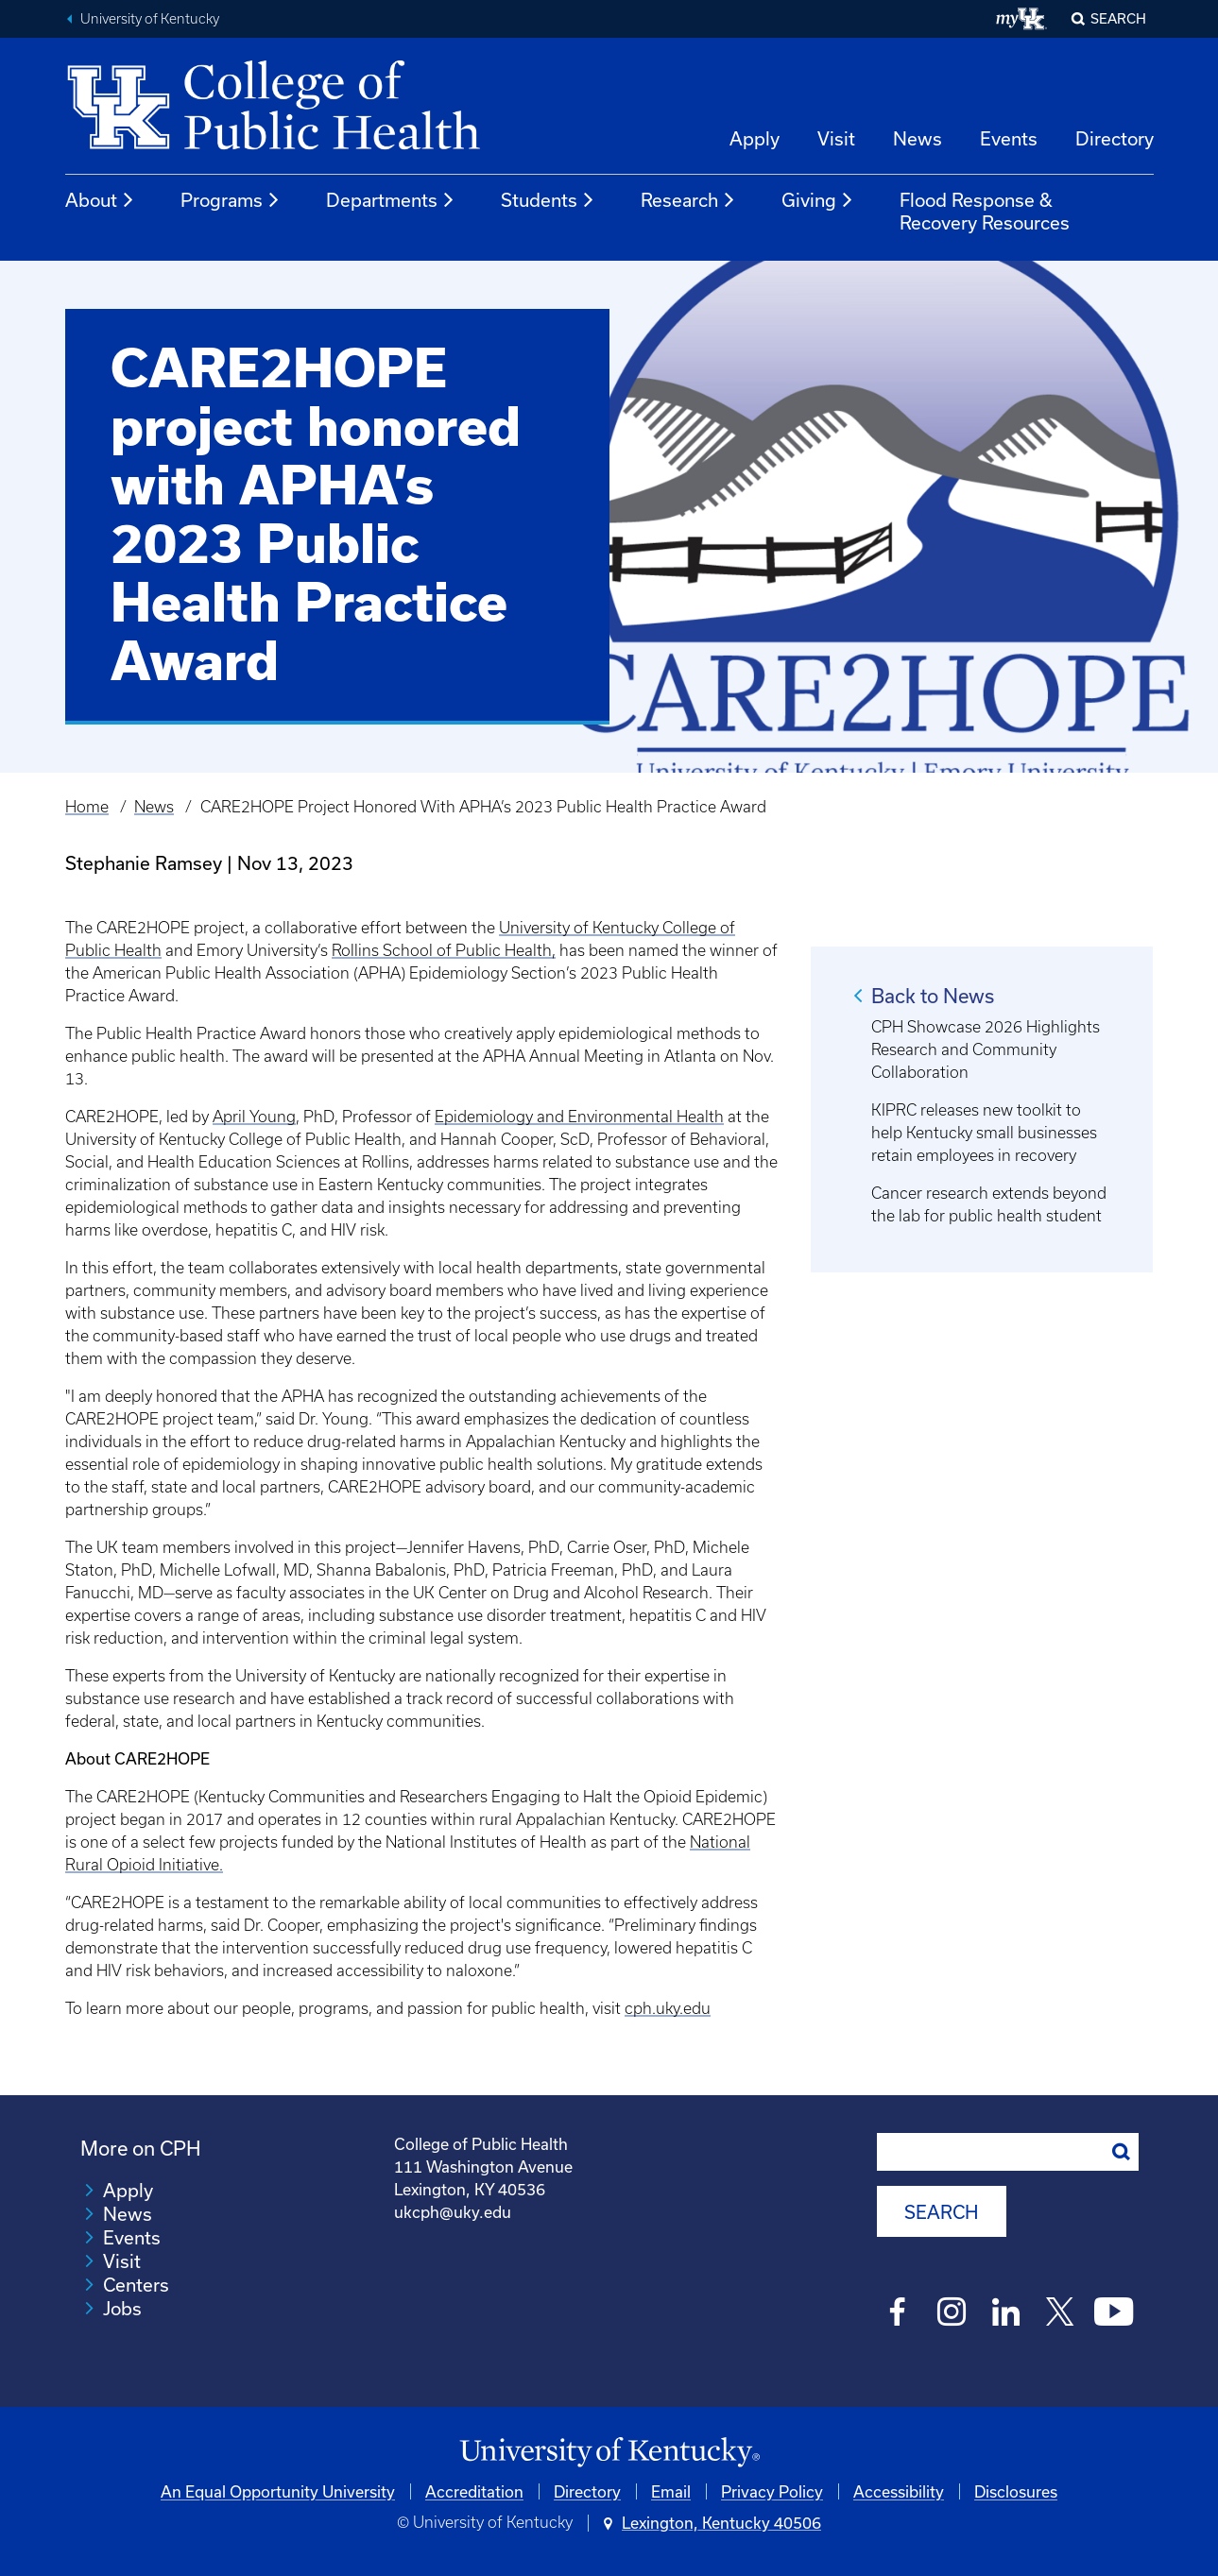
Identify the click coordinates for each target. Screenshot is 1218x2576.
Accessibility (898, 2490)
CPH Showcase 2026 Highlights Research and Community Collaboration (985, 1049)
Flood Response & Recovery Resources (985, 211)
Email (671, 2490)
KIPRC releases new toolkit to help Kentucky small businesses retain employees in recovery (984, 1132)
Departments (390, 200)
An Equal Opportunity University (278, 2490)
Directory (1114, 138)
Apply (754, 138)
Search (1118, 18)
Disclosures (1015, 2490)
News (917, 138)
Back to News (932, 995)
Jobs (122, 2308)
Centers (136, 2284)
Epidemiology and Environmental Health (579, 1116)
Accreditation (474, 2490)
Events (1009, 138)
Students (548, 200)
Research (688, 200)
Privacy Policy (772, 2490)
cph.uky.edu (668, 2008)
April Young (254, 1116)
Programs (230, 200)
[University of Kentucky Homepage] (609, 2452)
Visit (836, 138)
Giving (817, 200)
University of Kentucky (149, 18)
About (100, 200)
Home (87, 806)
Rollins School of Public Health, (444, 950)
